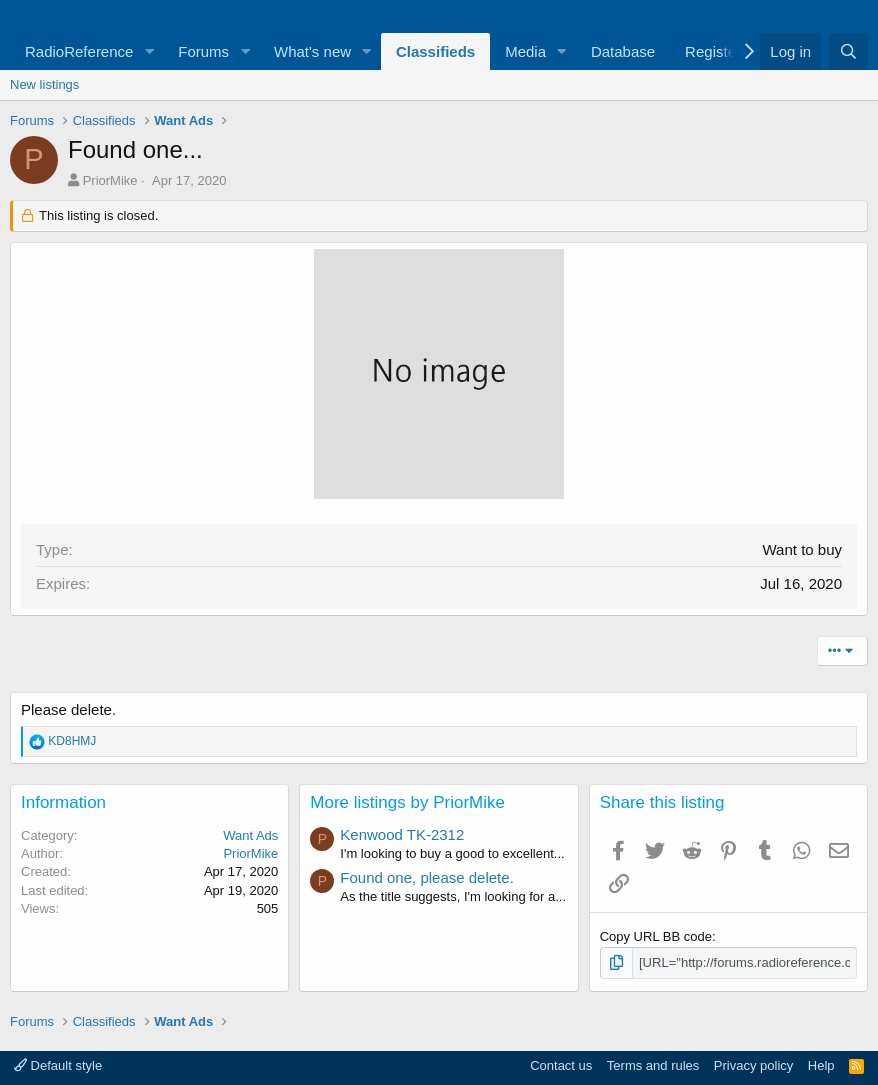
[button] (149, 51)
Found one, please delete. (426, 877)
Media (525, 51)
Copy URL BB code (656, 936)
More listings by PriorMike (407, 802)
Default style (58, 1065)
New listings (44, 84)
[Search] (848, 51)
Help (821, 1065)
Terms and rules (653, 1065)
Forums (203, 51)
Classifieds (435, 51)
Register (713, 51)
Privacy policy (753, 1065)
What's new (312, 51)
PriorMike (110, 180)
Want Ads (250, 835)
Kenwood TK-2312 (402, 834)
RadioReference (79, 51)
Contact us (561, 1065)
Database (623, 51)
